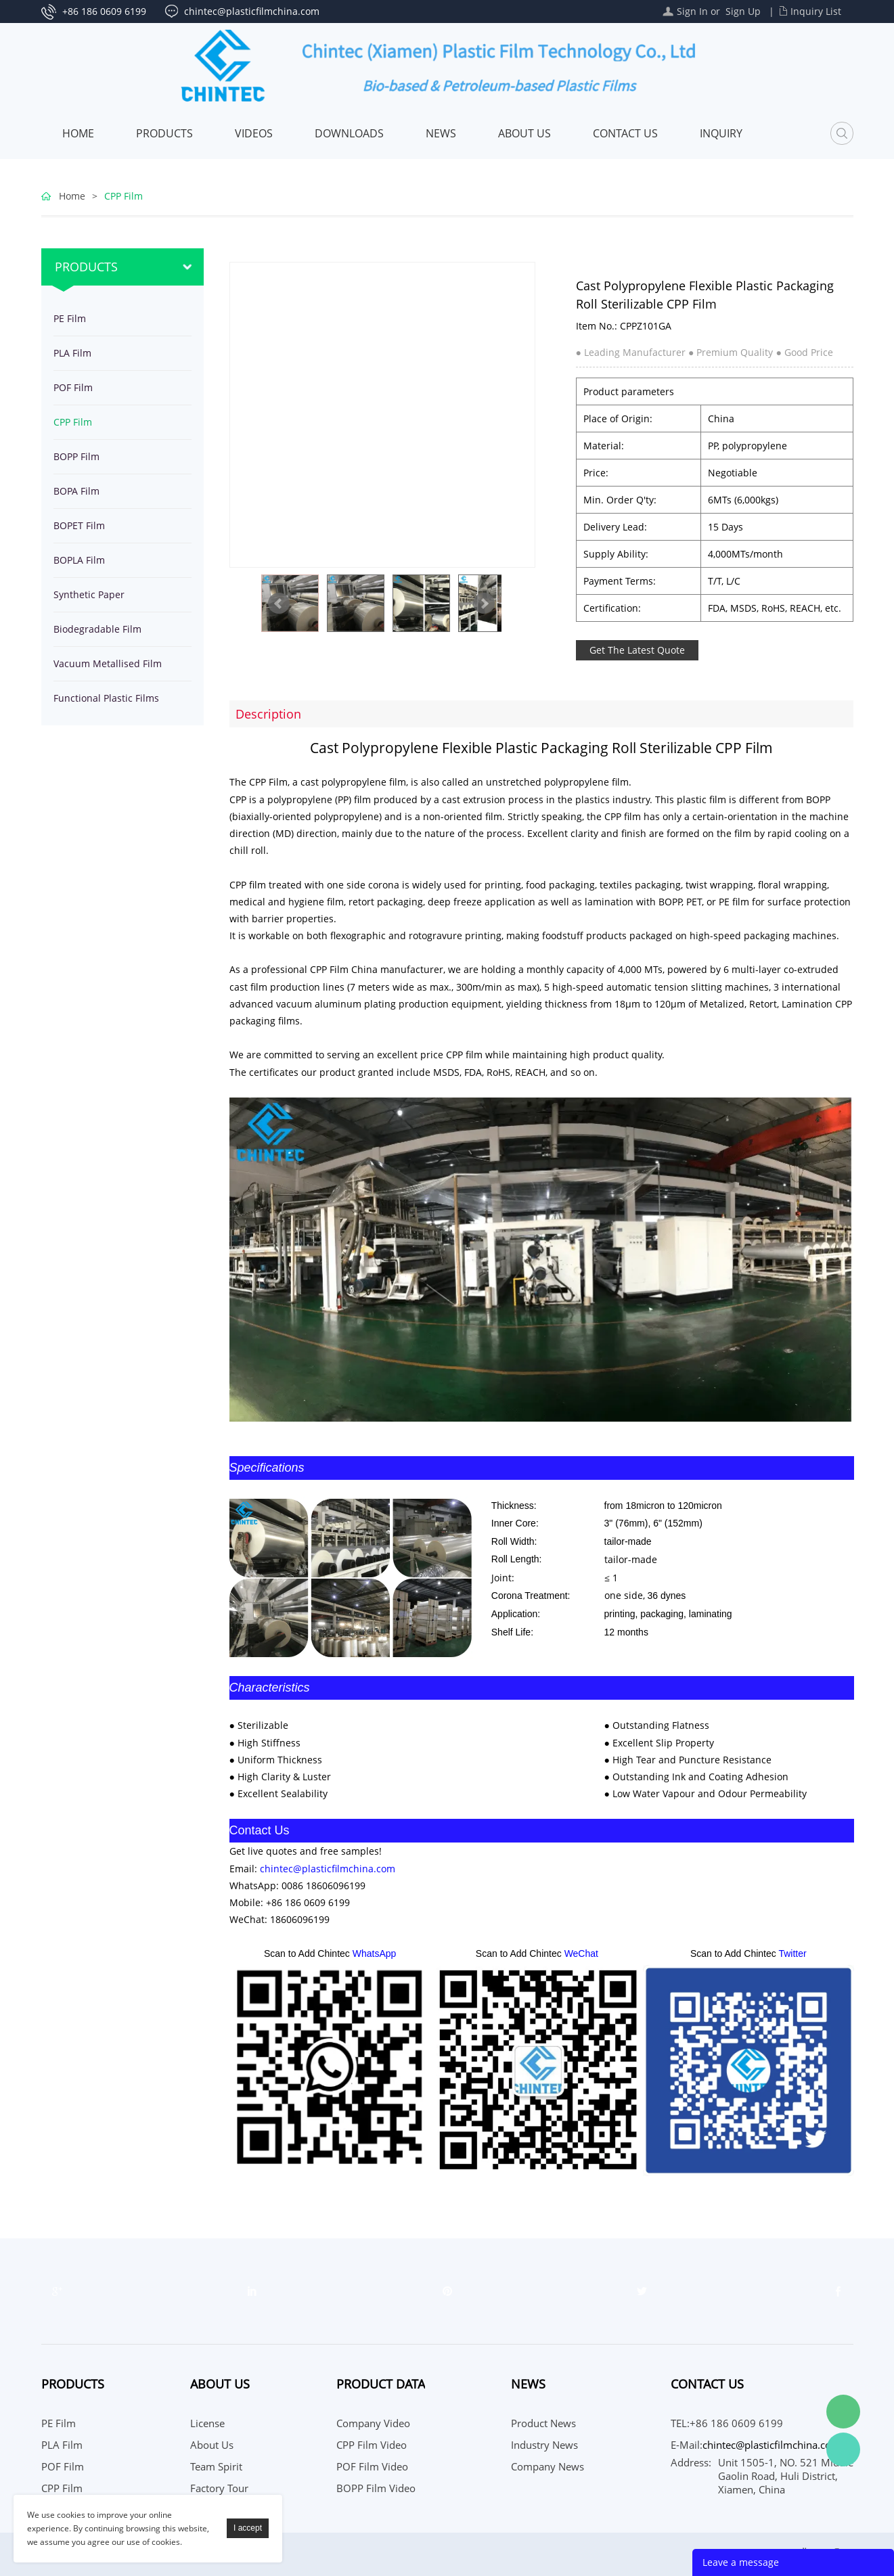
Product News (543, 2423)
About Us (524, 133)
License (207, 2423)
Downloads (349, 133)
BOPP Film (76, 456)
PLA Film (72, 352)
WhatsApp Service (843, 2449)
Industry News (544, 2444)
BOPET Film (79, 525)
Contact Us (625, 133)
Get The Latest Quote (637, 649)
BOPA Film (76, 490)
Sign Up (743, 11)
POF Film (73, 387)
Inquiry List (815, 11)
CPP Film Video (371, 2444)
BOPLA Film (79, 559)
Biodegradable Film (97, 629)
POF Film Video (372, 2466)
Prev (279, 603)
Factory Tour (219, 2488)
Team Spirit (216, 2466)
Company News (547, 2466)
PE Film (69, 318)
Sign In (692, 11)
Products (164, 133)
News (441, 133)
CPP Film (123, 195)
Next (484, 603)
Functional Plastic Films (106, 698)
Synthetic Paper (89, 594)
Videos (254, 133)
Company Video (373, 2423)
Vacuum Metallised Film (107, 663)
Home (78, 133)
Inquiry (721, 133)
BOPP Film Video (376, 2488)
